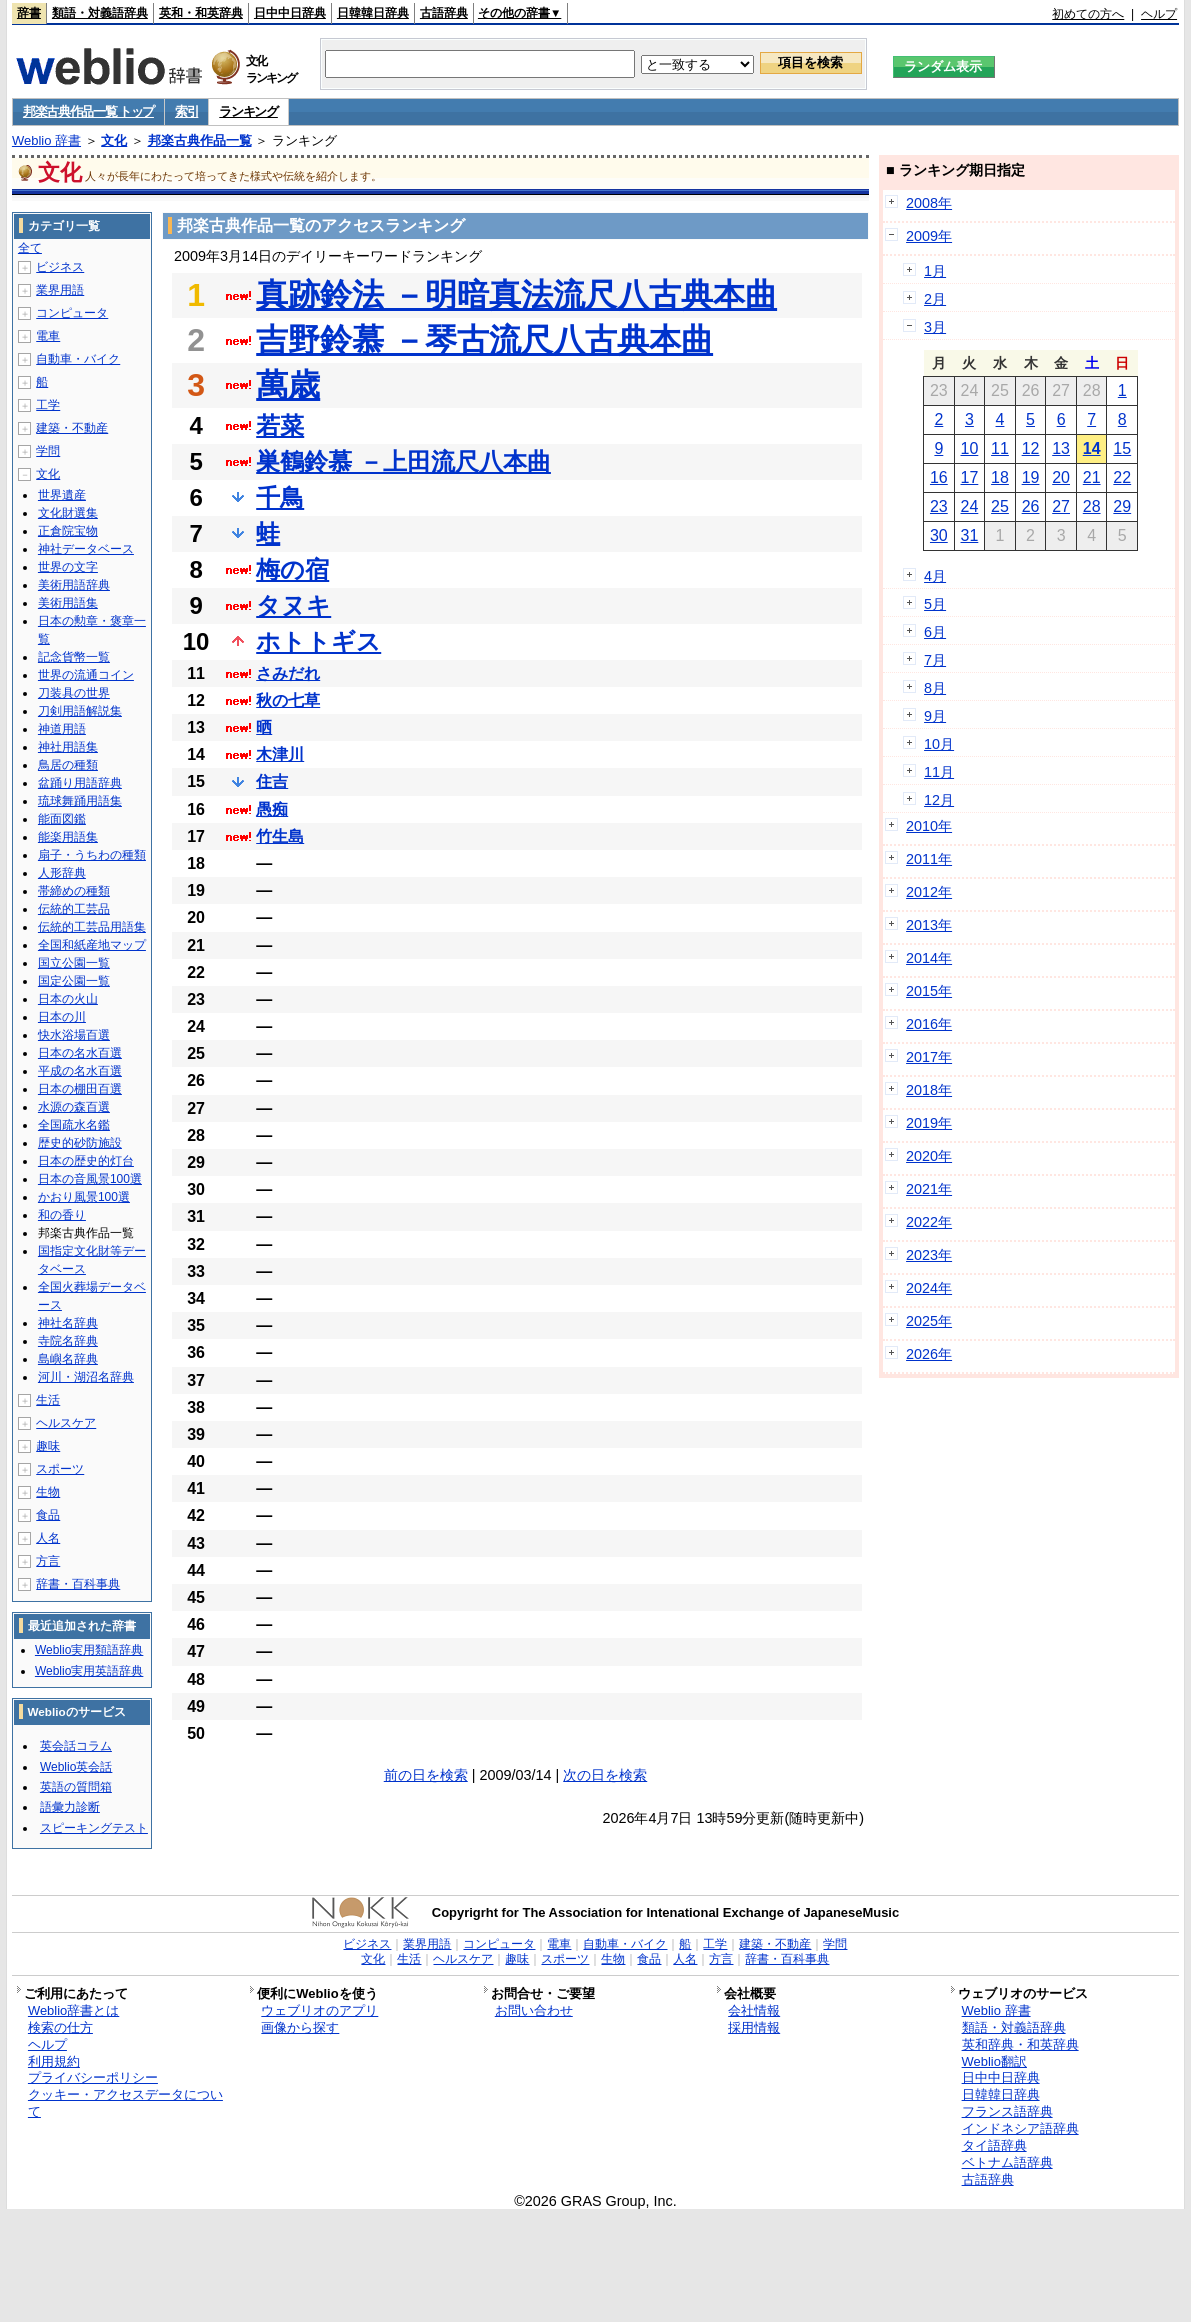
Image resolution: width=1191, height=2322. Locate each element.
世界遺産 (62, 495)
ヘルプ (1159, 14)
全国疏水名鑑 (74, 1125)
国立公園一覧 (74, 963)
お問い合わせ (534, 2010)
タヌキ (293, 605)
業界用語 (60, 290)
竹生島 (280, 836)
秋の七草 (288, 700)
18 (1000, 477)
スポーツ (60, 1469)
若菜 (280, 425)
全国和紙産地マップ (92, 945)
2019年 (929, 1123)
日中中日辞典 (290, 13)
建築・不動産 (72, 428)
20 (1061, 477)
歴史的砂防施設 (80, 1143)
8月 (935, 688)
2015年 (929, 991)
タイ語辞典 (994, 2145)
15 (1122, 448)
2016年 (929, 1024)
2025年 (929, 1321)
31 (970, 535)
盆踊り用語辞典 (80, 783)
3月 (935, 327)
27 (1061, 506)
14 (1092, 448)
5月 (935, 604)
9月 (935, 716)
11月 (939, 772)
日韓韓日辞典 (373, 13)
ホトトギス (318, 641)
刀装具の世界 (74, 693)
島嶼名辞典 (68, 1359)
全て (30, 248)
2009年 (929, 236)
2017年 (929, 1057)
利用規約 (54, 2061)
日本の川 (62, 1017)
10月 (939, 744)
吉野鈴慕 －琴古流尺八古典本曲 (484, 340)
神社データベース (86, 549)
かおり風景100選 (84, 1197)
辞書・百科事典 (78, 1584)
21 (1092, 477)
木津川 (280, 754)
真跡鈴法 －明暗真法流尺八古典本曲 (516, 295)
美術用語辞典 (74, 585)
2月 (935, 299)
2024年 (929, 1288)
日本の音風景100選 (90, 1179)
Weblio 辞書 (46, 140)
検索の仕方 (60, 2027)
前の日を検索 (426, 1775)
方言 (48, 1561)
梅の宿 (292, 569)
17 (970, 477)
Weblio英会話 (76, 1767)
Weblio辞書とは (73, 2010)
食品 (48, 1515)
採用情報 (754, 2027)
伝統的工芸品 (74, 909)
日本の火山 (68, 999)
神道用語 (62, 729)
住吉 (272, 781)
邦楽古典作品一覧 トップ (88, 111)
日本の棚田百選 (80, 1089)
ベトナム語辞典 (1007, 2162)
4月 (935, 576)
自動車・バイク (78, 359)
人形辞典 (62, 873)
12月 (939, 800)
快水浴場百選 (74, 1035)
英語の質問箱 (76, 1787)
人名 (48, 1538)
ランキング (248, 111)
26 (1031, 506)
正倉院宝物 (68, 531)
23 (939, 506)
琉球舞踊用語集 (80, 801)
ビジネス (60, 267)
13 (1061, 448)
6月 (935, 632)
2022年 (929, 1222)
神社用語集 (68, 747)
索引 (186, 111)
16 (939, 477)
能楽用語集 (68, 837)
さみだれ (288, 673)
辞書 (29, 13)
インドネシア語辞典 (1020, 2128)
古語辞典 (444, 13)
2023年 (929, 1255)
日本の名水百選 (80, 1053)
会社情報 (754, 2010)
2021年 (929, 1189)
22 (1122, 477)
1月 (935, 271)
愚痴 (272, 809)
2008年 (929, 203)
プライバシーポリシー (93, 2077)
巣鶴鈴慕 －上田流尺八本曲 (403, 461)
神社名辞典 (68, 1323)
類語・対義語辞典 (100, 13)
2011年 (929, 859)
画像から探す (300, 2027)
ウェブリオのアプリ (319, 2010)
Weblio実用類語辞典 (89, 1650)
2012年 (929, 892)
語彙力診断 (70, 1807)
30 (939, 535)
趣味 (48, 1446)
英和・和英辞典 (201, 13)
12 (1031, 448)
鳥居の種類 (68, 765)
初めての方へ (1088, 14)
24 (970, 506)
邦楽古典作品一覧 (200, 140)
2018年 (929, 1090)
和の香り (62, 1215)
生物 (48, 1492)
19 (1031, 477)
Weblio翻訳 (994, 2061)
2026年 (929, 1354)
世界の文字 (68, 567)
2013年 (929, 925)
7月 (935, 660)
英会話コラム (76, 1746)
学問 (48, 451)
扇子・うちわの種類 (92, 855)
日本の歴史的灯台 (86, 1161)
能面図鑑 (62, 819)
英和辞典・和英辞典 (1020, 2044)
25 (1000, 506)
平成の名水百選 (80, 1071)
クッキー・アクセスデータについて (125, 2103)
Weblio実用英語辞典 (89, 1671)
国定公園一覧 (74, 981)
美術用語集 (68, 603)
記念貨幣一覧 (74, 657)
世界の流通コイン (86, 675)
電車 (48, 336)
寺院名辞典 (68, 1341)
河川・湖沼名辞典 (86, 1377)
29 (1122, 506)
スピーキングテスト (94, 1828)
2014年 (929, 958)
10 (970, 448)
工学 (48, 405)
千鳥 (280, 497)
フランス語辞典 (1007, 2111)
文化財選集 (68, 513)
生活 (48, 1400)
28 (1092, 506)
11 (1000, 448)
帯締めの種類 (74, 891)
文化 (114, 140)
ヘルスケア (66, 1423)
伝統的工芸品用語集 (92, 927)
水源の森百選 (74, 1107)
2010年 (929, 826)
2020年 (929, 1156)
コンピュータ (72, 313)
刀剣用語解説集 (80, 711)
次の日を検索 (605, 1775)
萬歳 (288, 385)
